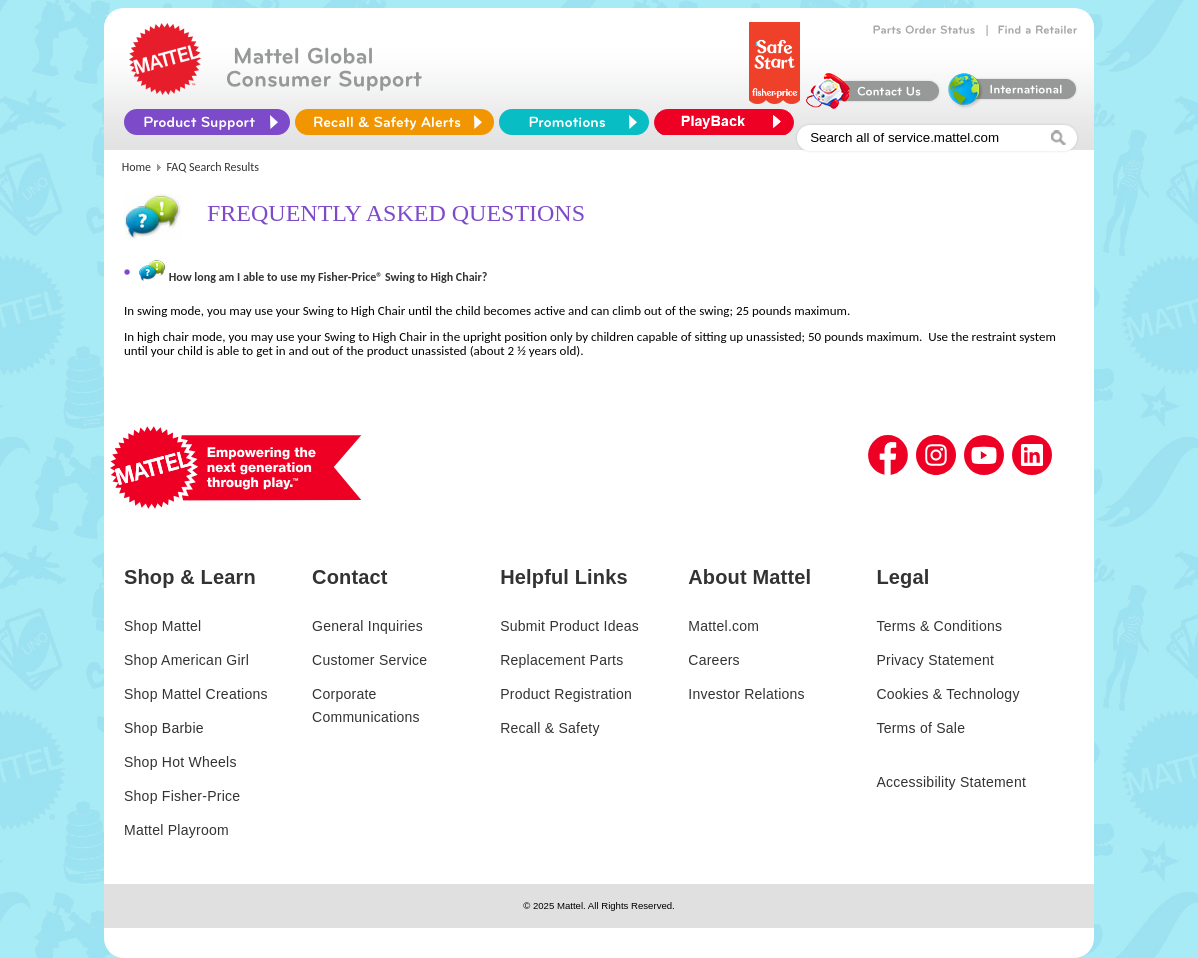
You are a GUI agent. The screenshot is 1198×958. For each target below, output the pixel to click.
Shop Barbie (164, 728)
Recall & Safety (549, 728)
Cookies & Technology (947, 694)
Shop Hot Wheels (180, 762)
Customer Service (369, 660)
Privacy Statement (935, 660)
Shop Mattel (162, 626)
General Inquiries (367, 626)
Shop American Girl (186, 660)
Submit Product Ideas (569, 626)
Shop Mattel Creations (196, 694)
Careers (714, 660)
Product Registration (566, 694)
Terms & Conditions (939, 626)
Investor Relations (746, 694)
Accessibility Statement (951, 782)
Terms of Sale (920, 728)
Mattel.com (723, 626)
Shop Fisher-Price (182, 796)
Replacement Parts (561, 660)
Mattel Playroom (176, 830)
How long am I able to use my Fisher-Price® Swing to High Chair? (328, 277)
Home (136, 167)
